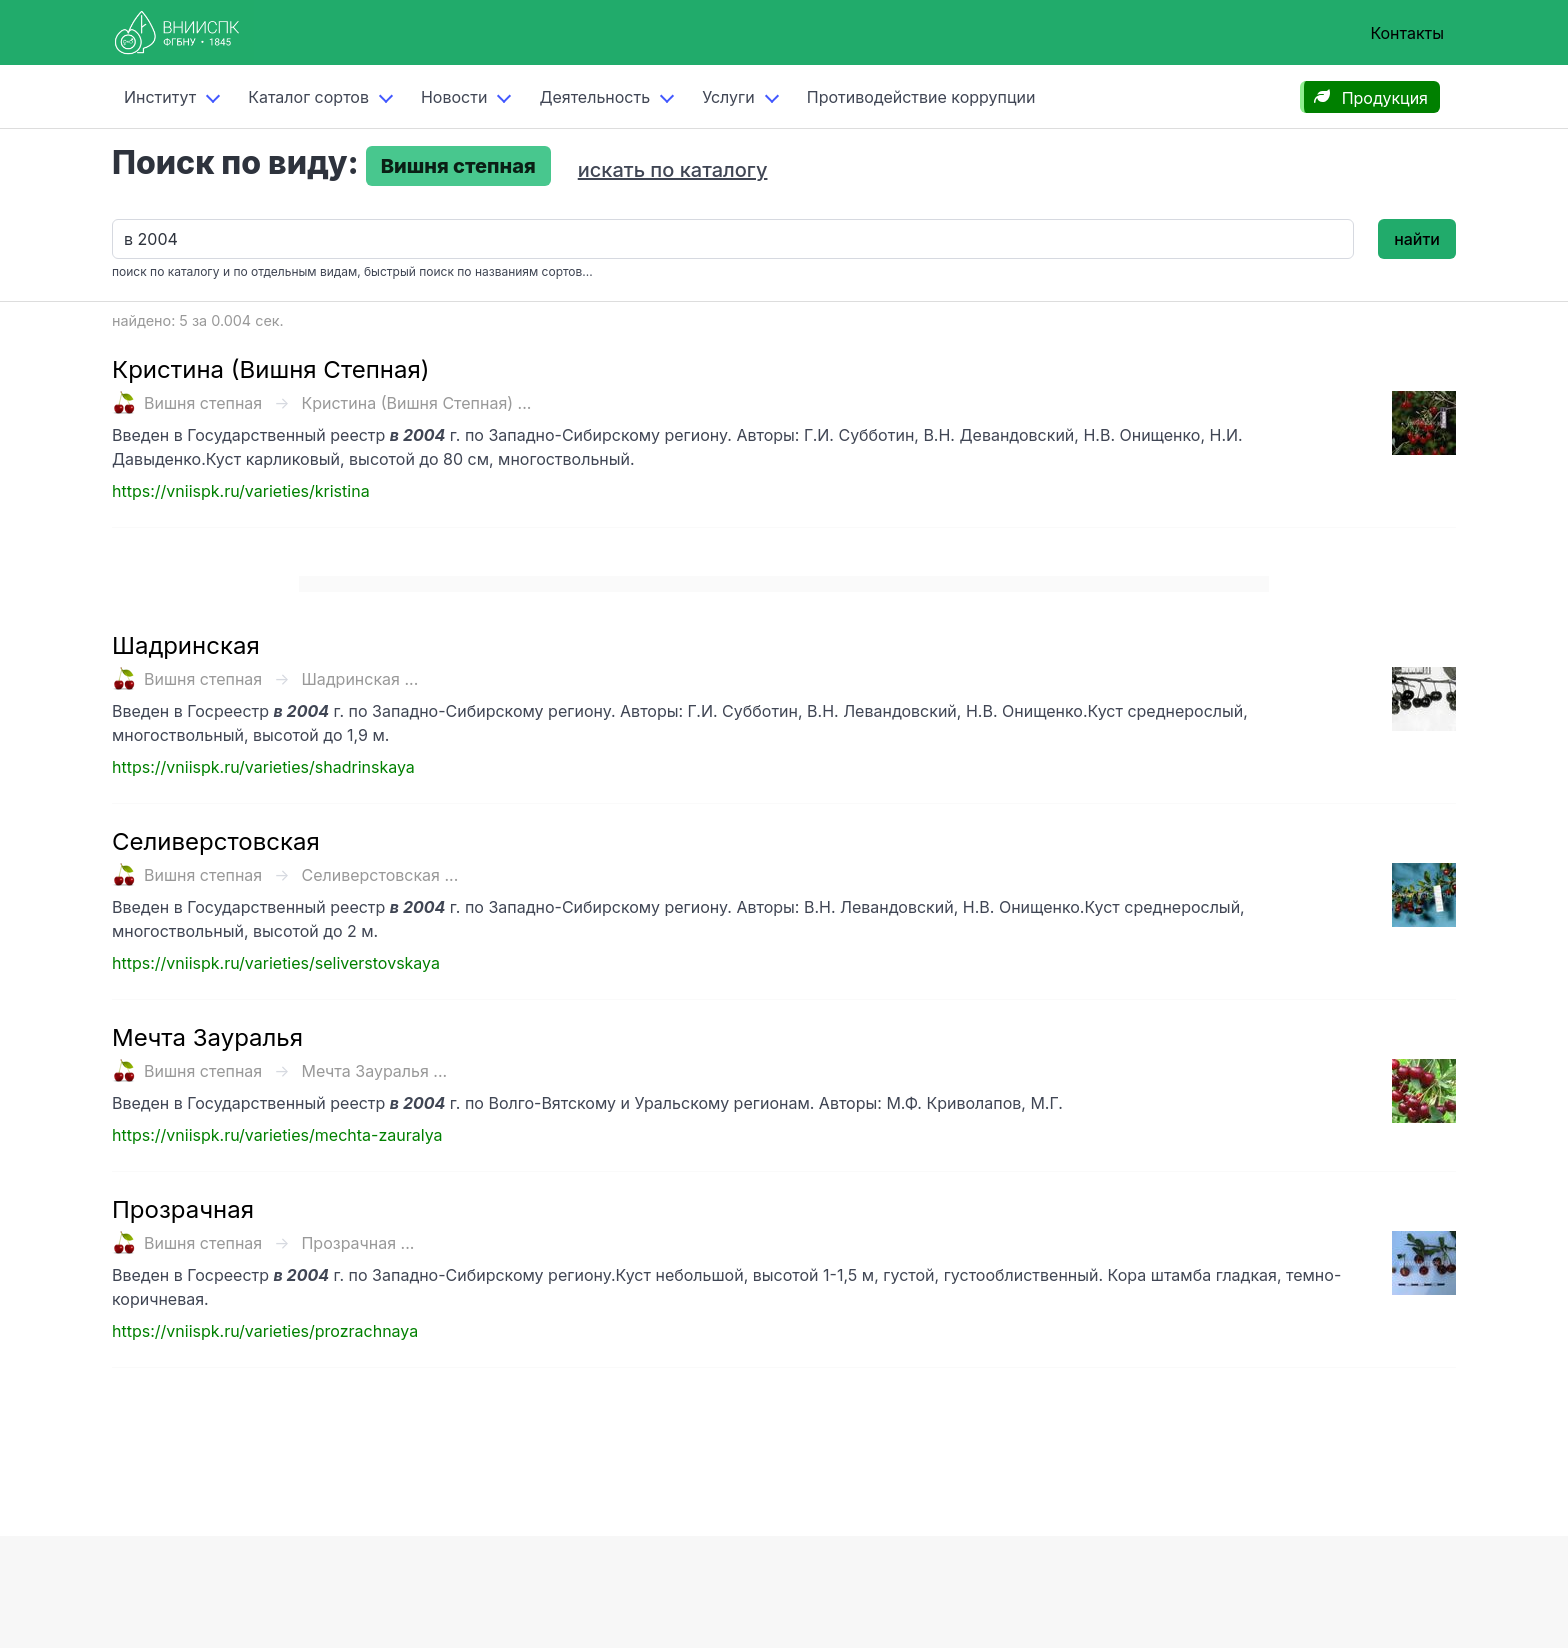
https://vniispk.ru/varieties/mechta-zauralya (277, 1135)
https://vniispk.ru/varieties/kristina (241, 491)
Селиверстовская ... (379, 875)
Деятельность (594, 97)
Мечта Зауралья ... (374, 1071)
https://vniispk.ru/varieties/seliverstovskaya (276, 963)
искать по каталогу (673, 170)
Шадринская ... (359, 679)
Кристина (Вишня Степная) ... (416, 403)
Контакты (1407, 33)
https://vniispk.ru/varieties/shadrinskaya (263, 767)
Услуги (728, 97)
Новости (454, 97)
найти (1417, 239)
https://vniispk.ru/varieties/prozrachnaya (265, 1331)
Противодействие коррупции (921, 97)
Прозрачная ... (357, 1243)
